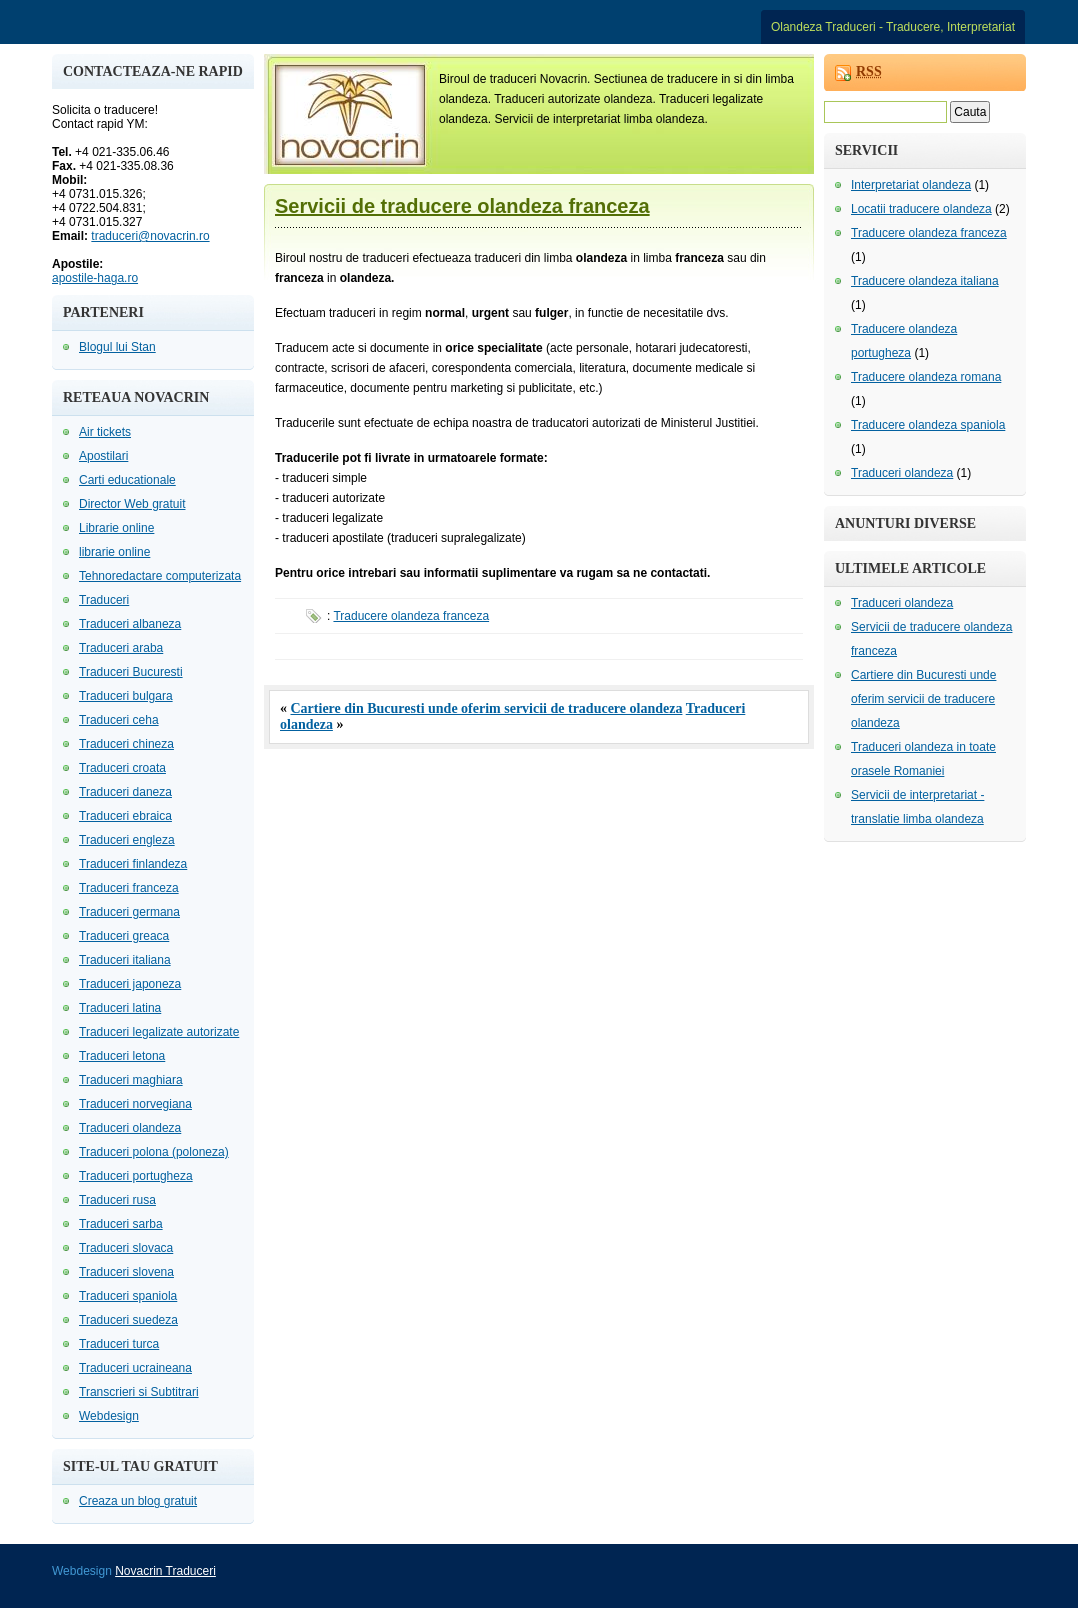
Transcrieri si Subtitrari (139, 1392)
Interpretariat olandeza (911, 185)
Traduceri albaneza (130, 624)
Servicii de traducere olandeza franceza (462, 206)
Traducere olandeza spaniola (928, 425)
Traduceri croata (122, 768)
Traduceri (104, 600)
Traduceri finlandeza (133, 864)
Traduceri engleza (127, 840)
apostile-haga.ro (95, 278)
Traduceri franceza (129, 888)
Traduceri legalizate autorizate (159, 1032)
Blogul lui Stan (117, 347)
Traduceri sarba (121, 1224)
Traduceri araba (121, 648)
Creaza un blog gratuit (138, 1501)
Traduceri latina (120, 1008)
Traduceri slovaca (126, 1248)
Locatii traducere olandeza (921, 209)
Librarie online (116, 528)
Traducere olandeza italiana (925, 281)
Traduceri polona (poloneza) (154, 1152)
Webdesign (109, 1416)
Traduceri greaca (124, 936)
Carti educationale (127, 480)
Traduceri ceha (119, 720)
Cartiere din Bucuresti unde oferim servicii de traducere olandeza (487, 708)
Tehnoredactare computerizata (160, 576)
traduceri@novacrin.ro (150, 236)
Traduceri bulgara (126, 696)
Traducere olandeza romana (926, 377)
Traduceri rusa (117, 1200)
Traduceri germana (129, 912)
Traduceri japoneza (130, 984)
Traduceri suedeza (128, 1320)
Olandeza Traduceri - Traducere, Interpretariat (893, 27)
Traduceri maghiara (131, 1080)
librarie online (114, 552)
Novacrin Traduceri (165, 1571)
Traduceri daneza (125, 792)
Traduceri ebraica (125, 816)
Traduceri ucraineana (135, 1368)
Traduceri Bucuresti (131, 672)
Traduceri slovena (126, 1272)
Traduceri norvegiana (135, 1104)
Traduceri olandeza (130, 1128)
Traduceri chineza (126, 744)
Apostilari (103, 456)
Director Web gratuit (132, 504)
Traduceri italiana (125, 960)
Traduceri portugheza (136, 1176)
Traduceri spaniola (128, 1296)
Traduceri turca (119, 1344)
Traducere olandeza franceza (411, 616)
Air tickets (105, 432)
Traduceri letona (122, 1056)
